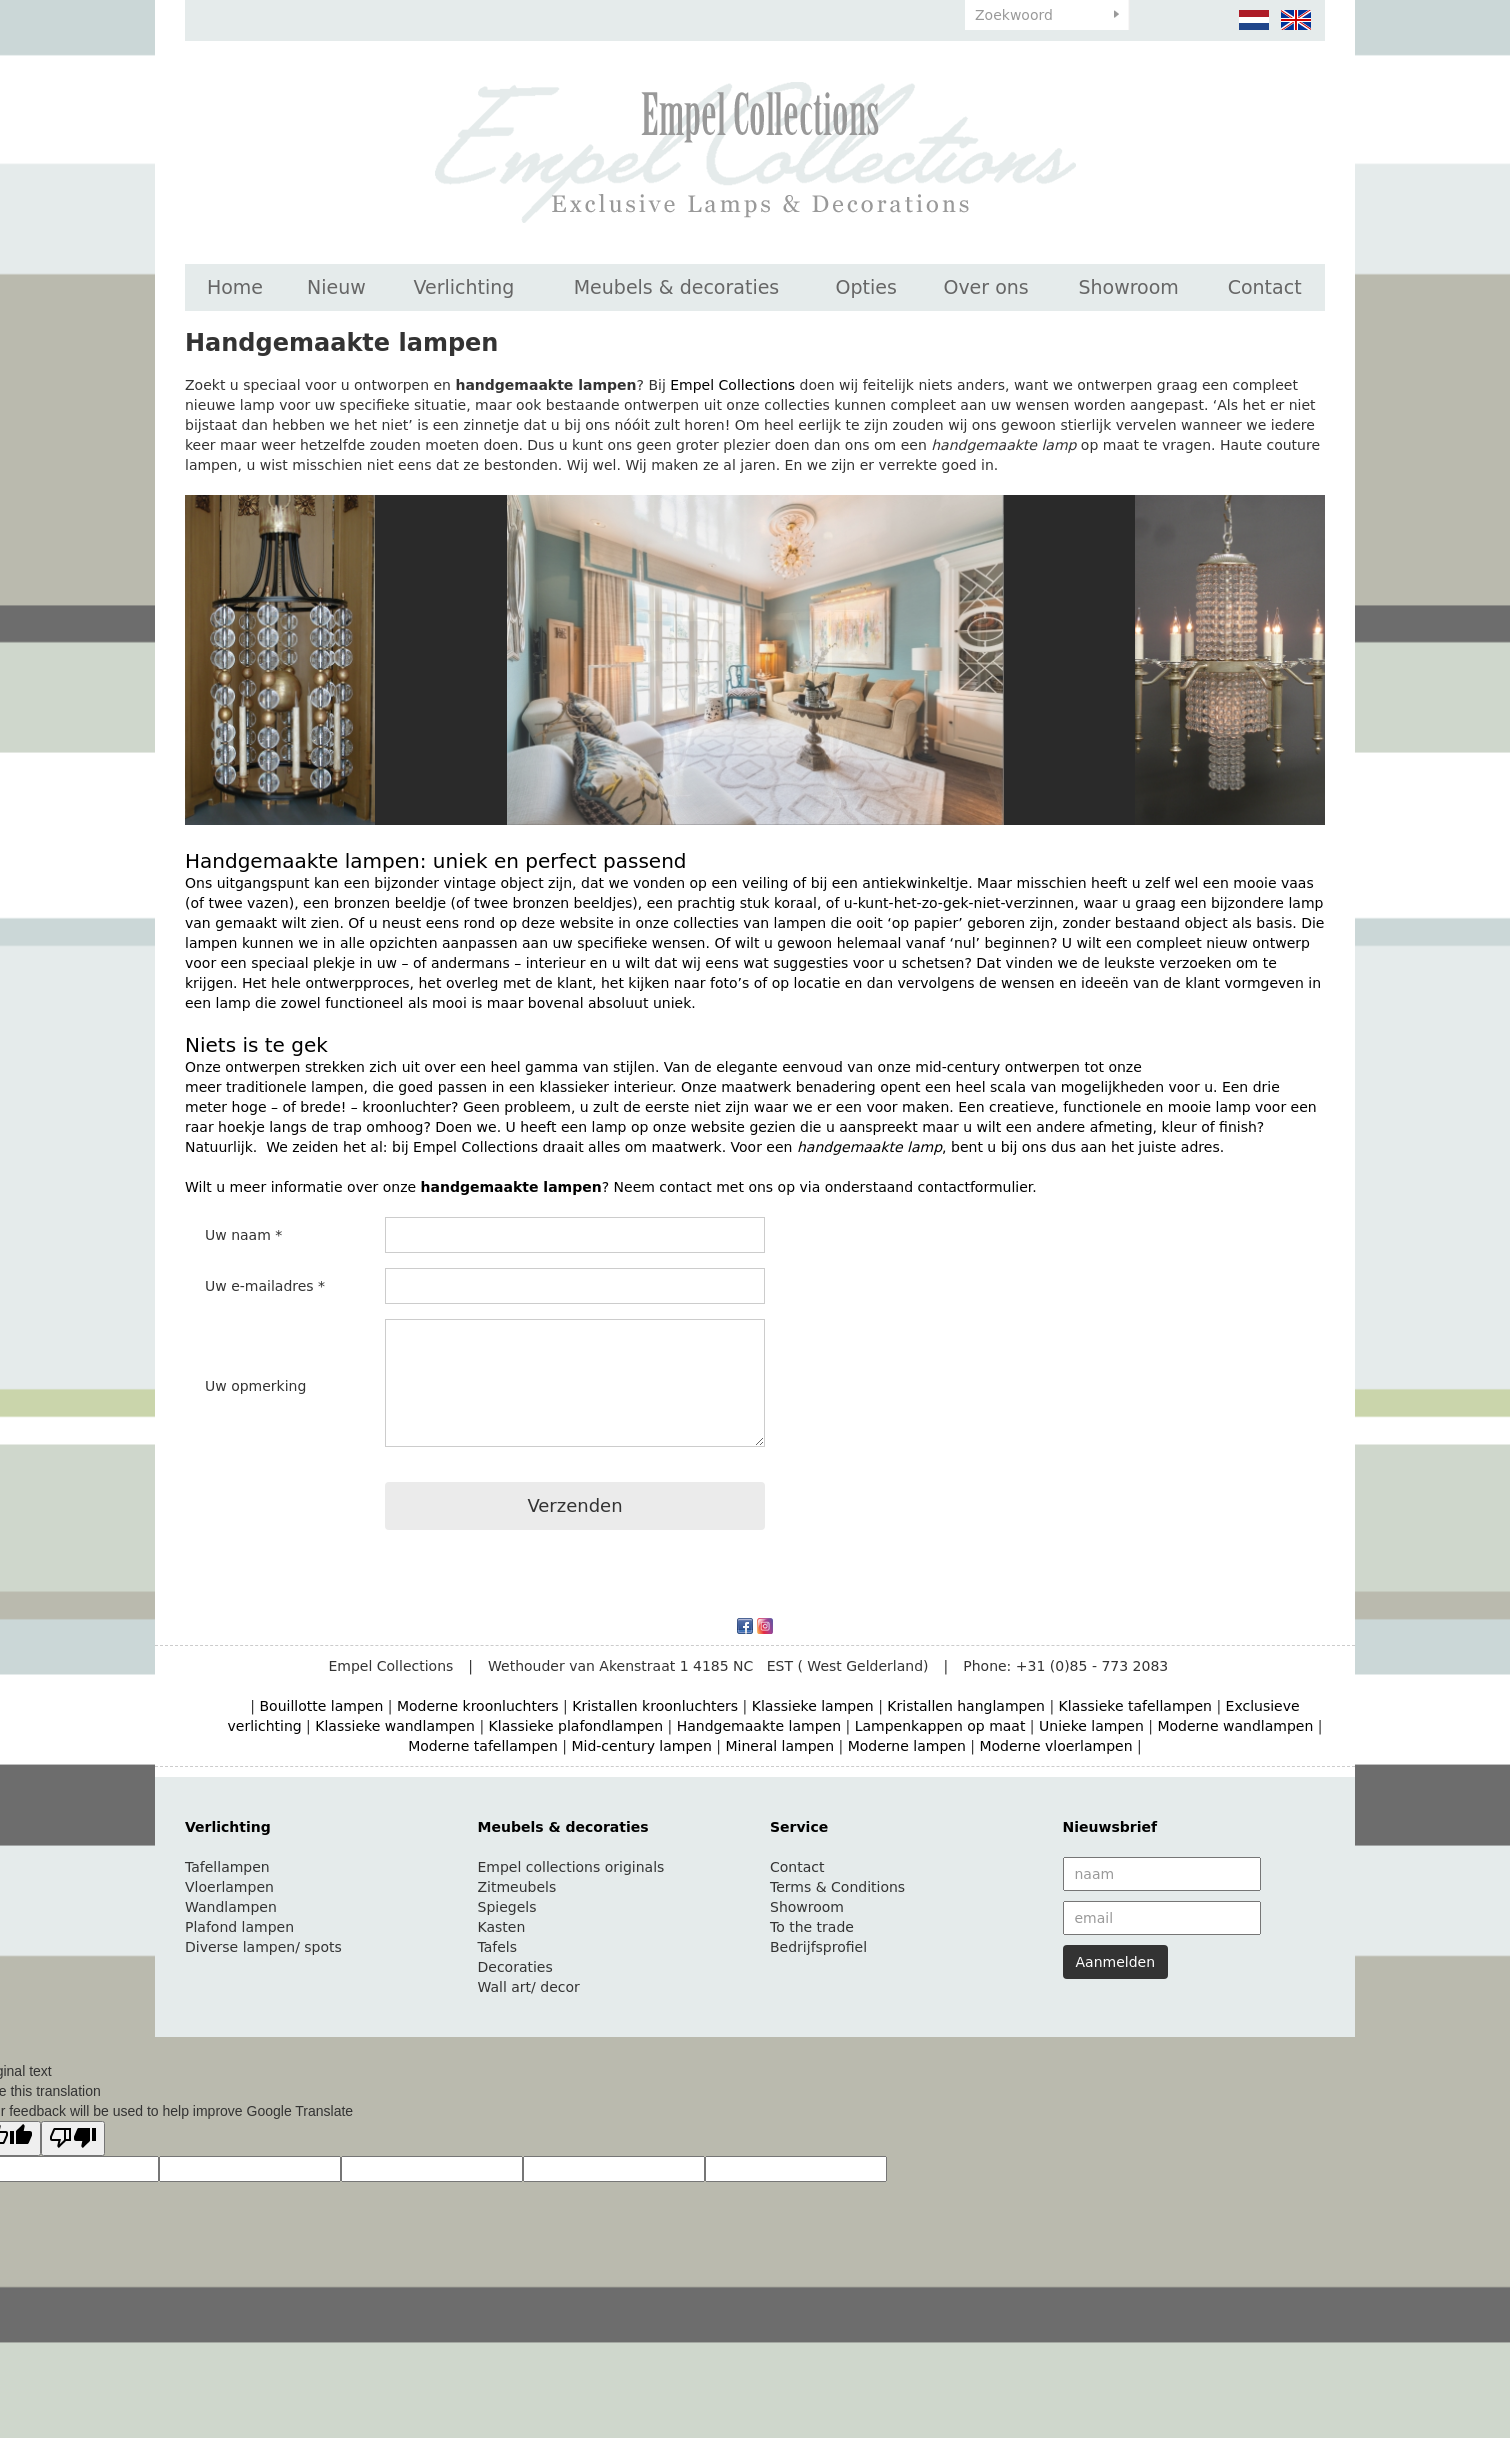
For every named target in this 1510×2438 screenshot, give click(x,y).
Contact (1265, 287)
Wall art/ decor (529, 1987)
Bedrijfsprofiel (818, 1947)
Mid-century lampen (641, 1746)
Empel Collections (732, 385)
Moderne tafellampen (483, 1746)
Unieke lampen (1091, 1726)
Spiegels (507, 1907)
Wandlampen (231, 1907)
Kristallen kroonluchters (655, 1706)
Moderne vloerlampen (1055, 1746)
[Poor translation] (73, 2138)
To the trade (812, 1927)
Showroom (1128, 287)
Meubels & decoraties (677, 287)
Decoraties (515, 1967)
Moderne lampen (907, 1746)
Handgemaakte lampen (759, 1726)
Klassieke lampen (813, 1706)
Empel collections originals (571, 1867)
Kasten (502, 1927)
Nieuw (336, 287)
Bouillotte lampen (322, 1706)
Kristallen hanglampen (966, 1706)
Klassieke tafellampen (1135, 1706)
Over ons (985, 287)
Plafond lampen (239, 1927)
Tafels (498, 1947)
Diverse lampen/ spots (263, 1947)
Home (235, 287)
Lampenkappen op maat (940, 1726)
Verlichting (463, 287)
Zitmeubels (517, 1887)
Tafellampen (227, 1867)
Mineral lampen (779, 1746)
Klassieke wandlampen (395, 1726)
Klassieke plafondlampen (576, 1726)
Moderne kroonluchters (478, 1706)
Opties (866, 287)
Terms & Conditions (837, 1887)
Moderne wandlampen (1235, 1726)
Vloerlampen (229, 1887)
